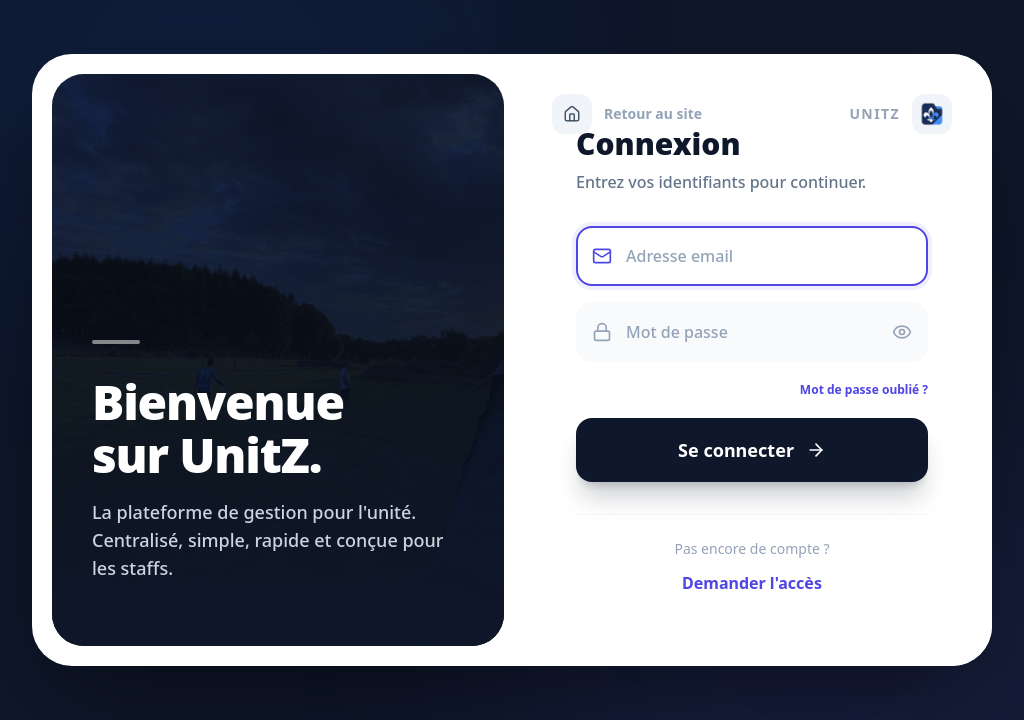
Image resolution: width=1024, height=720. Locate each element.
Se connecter (750, 456)
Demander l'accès (750, 591)
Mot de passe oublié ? (863, 394)
